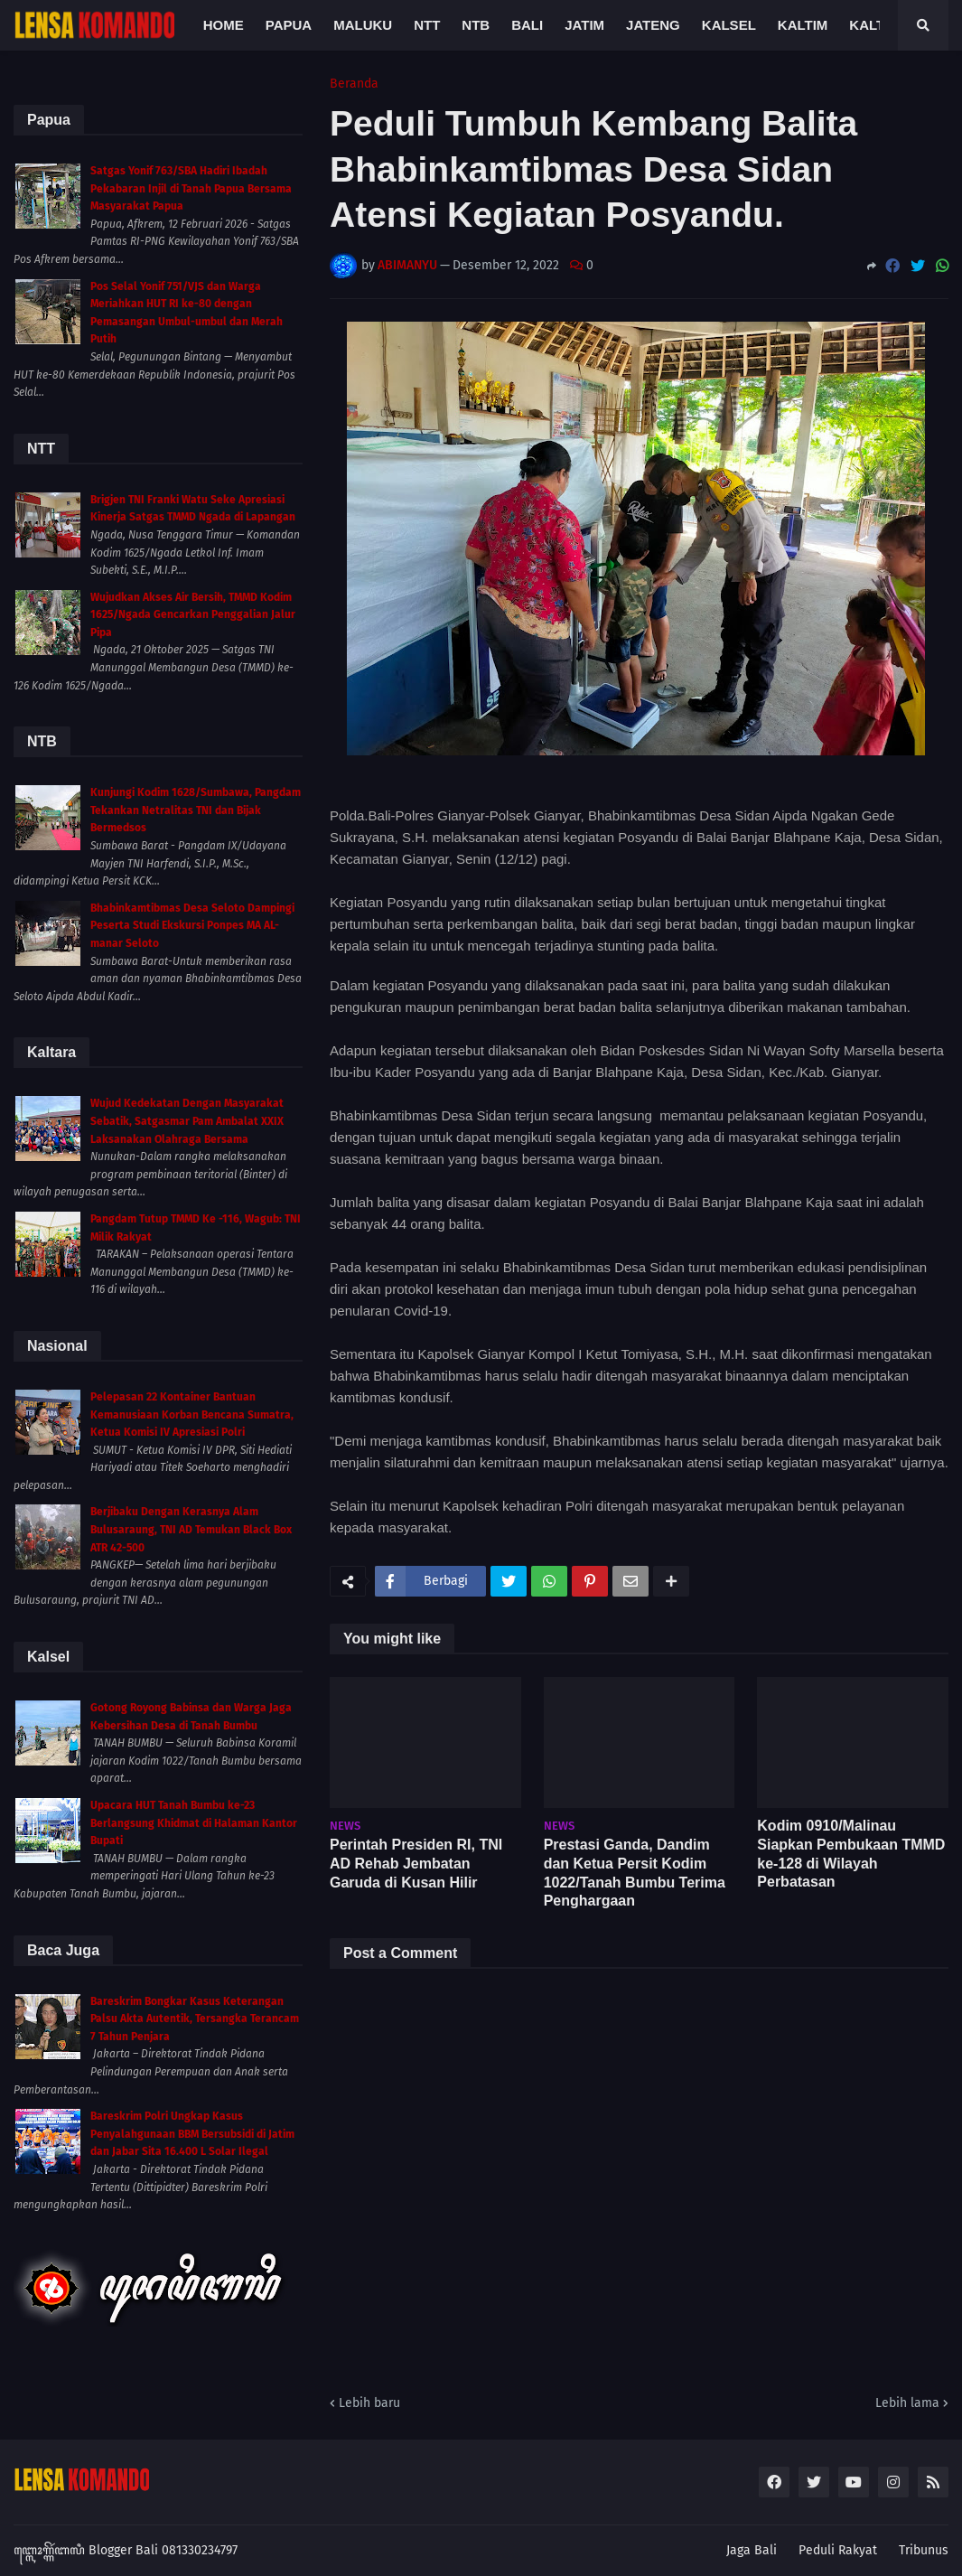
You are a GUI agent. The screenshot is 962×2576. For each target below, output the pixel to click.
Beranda (354, 84)
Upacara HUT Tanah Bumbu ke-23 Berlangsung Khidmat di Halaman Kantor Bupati (193, 1823)
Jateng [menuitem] (653, 25)
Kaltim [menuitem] (803, 25)
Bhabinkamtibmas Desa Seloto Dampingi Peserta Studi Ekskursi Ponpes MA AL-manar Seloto (192, 926)
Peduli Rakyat (838, 2550)
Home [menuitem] (223, 25)
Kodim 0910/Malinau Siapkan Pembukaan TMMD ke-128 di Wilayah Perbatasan (851, 1853)
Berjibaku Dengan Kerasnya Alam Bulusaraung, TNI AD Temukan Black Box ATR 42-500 (191, 1529)
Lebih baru (369, 2403)
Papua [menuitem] (289, 25)
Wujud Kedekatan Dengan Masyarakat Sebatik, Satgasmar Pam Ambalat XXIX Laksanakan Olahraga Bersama (187, 1121)
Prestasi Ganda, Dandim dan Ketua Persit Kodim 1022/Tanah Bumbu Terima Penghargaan (634, 1872)
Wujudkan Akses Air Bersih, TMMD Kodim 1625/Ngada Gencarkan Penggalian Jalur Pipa (192, 615)
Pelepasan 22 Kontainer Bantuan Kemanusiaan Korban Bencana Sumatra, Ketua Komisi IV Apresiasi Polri (192, 1414)
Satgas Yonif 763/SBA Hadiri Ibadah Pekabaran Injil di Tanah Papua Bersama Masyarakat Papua (191, 188)
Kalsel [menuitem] (729, 25)
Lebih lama (907, 2403)
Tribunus (923, 2550)
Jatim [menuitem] (584, 25)
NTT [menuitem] (427, 25)
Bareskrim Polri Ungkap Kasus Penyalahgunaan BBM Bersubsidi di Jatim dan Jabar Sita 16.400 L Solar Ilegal (192, 2134)
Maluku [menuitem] (362, 25)
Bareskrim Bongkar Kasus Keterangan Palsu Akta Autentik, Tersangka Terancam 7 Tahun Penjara (194, 2019)
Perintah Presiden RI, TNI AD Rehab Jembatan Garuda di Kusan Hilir (416, 1863)
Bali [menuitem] (527, 25)
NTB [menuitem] (476, 25)
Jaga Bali (751, 2550)
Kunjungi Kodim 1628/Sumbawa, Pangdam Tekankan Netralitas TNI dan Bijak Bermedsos (195, 810)
